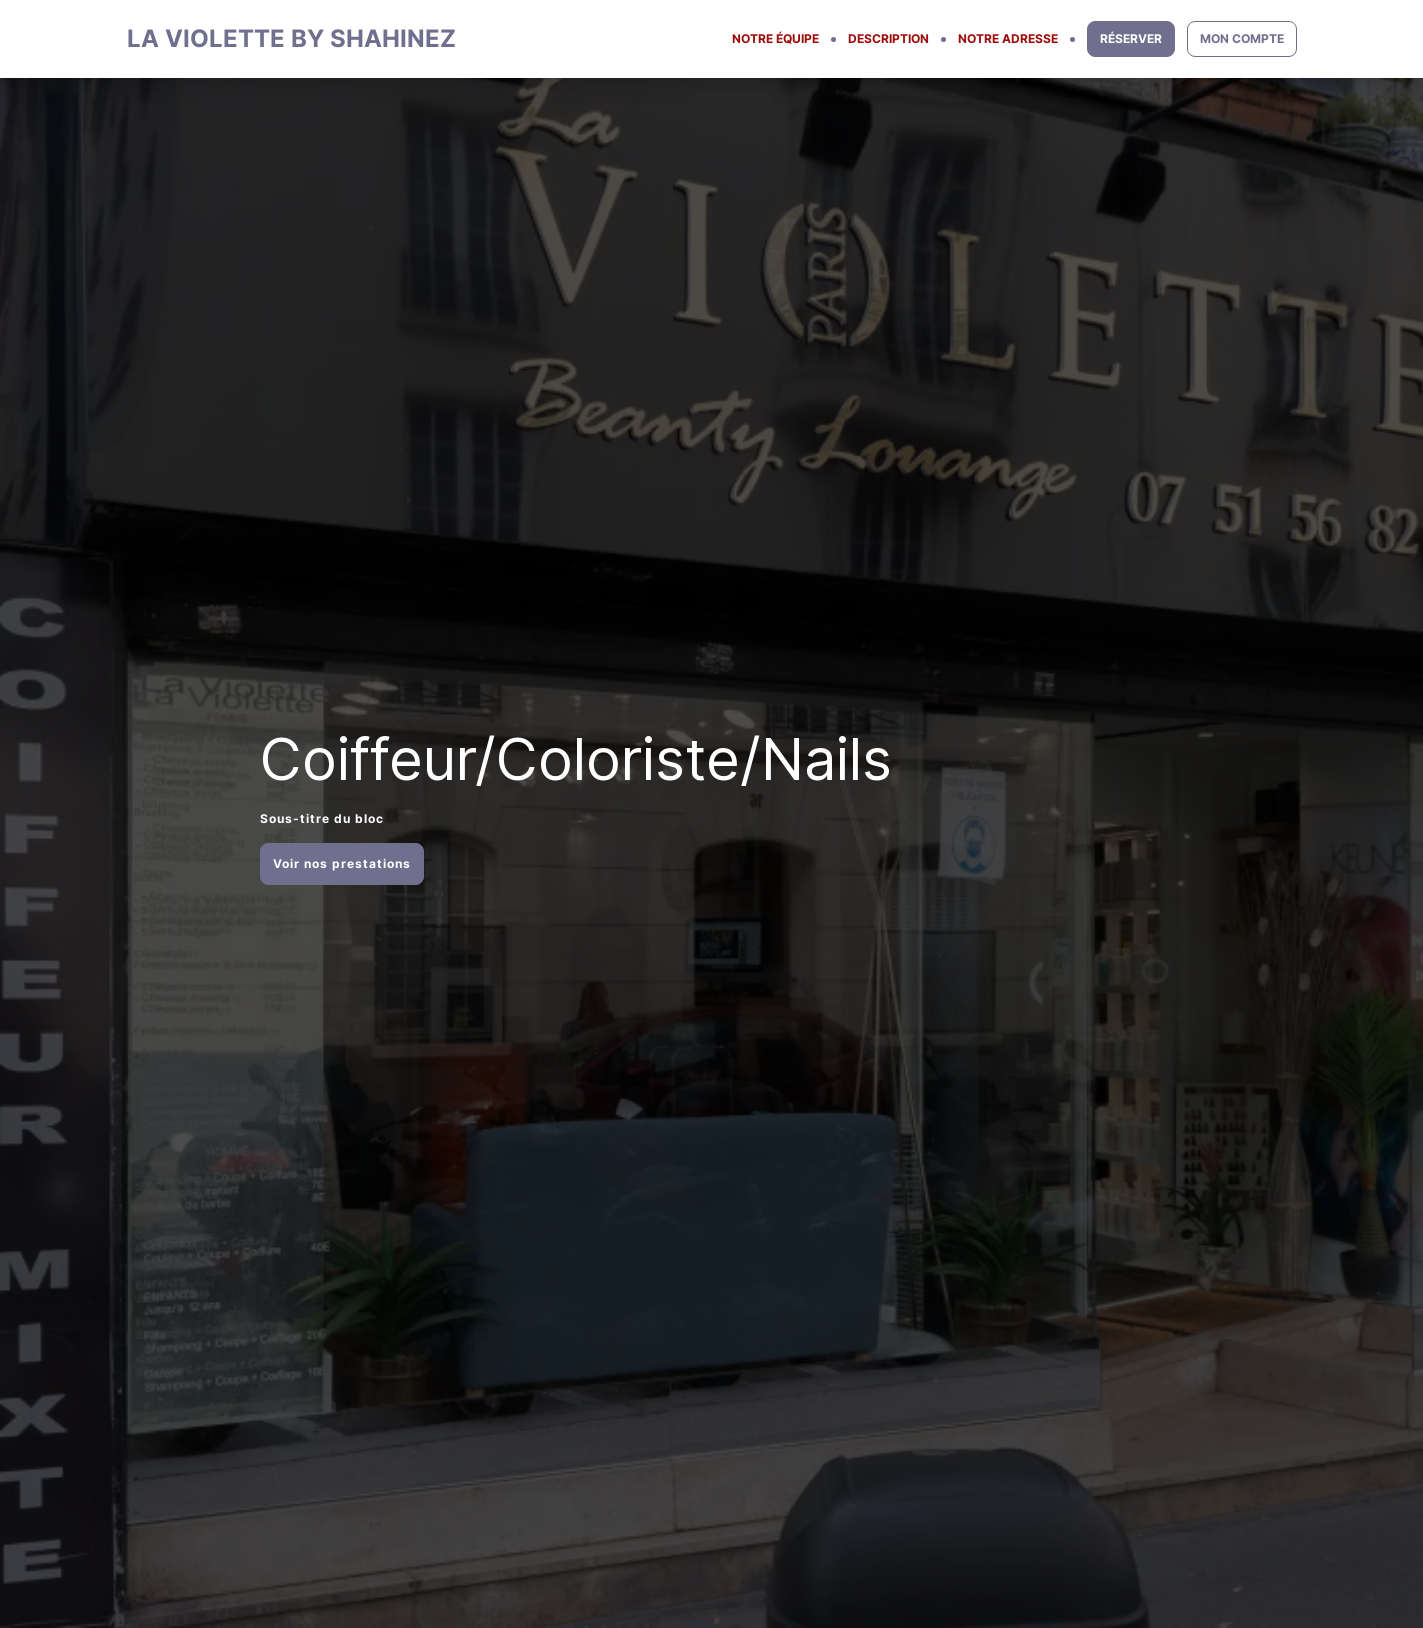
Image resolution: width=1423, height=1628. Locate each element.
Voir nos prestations (342, 863)
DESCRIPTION (888, 38)
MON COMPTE (1242, 38)
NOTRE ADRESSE (1008, 38)
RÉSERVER (1131, 38)
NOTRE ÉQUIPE (775, 38)
